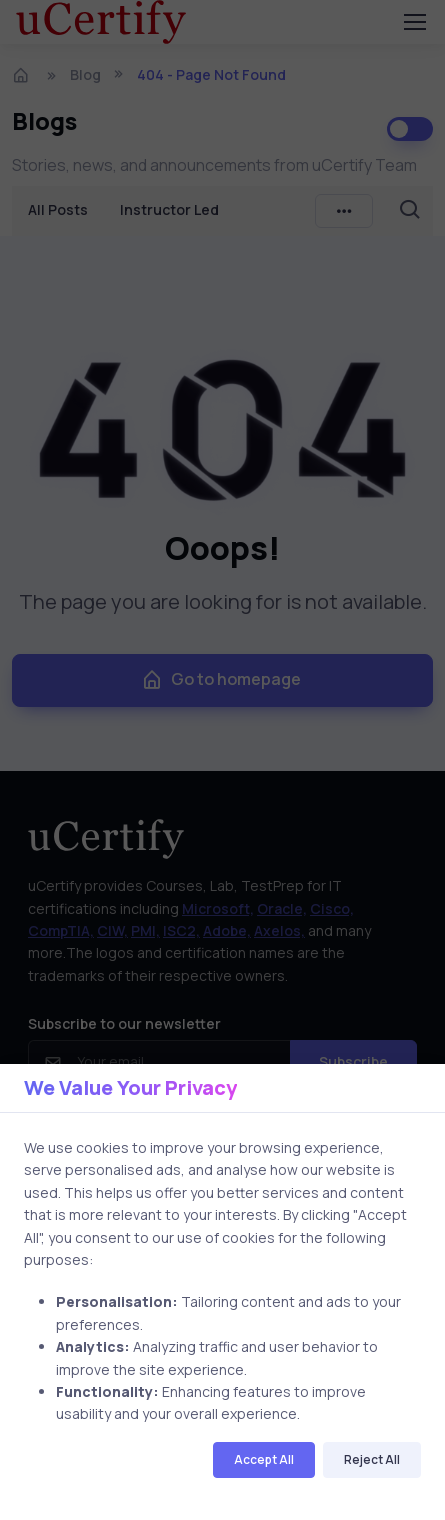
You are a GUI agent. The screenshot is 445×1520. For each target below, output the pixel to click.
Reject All (372, 1459)
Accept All (264, 1459)
